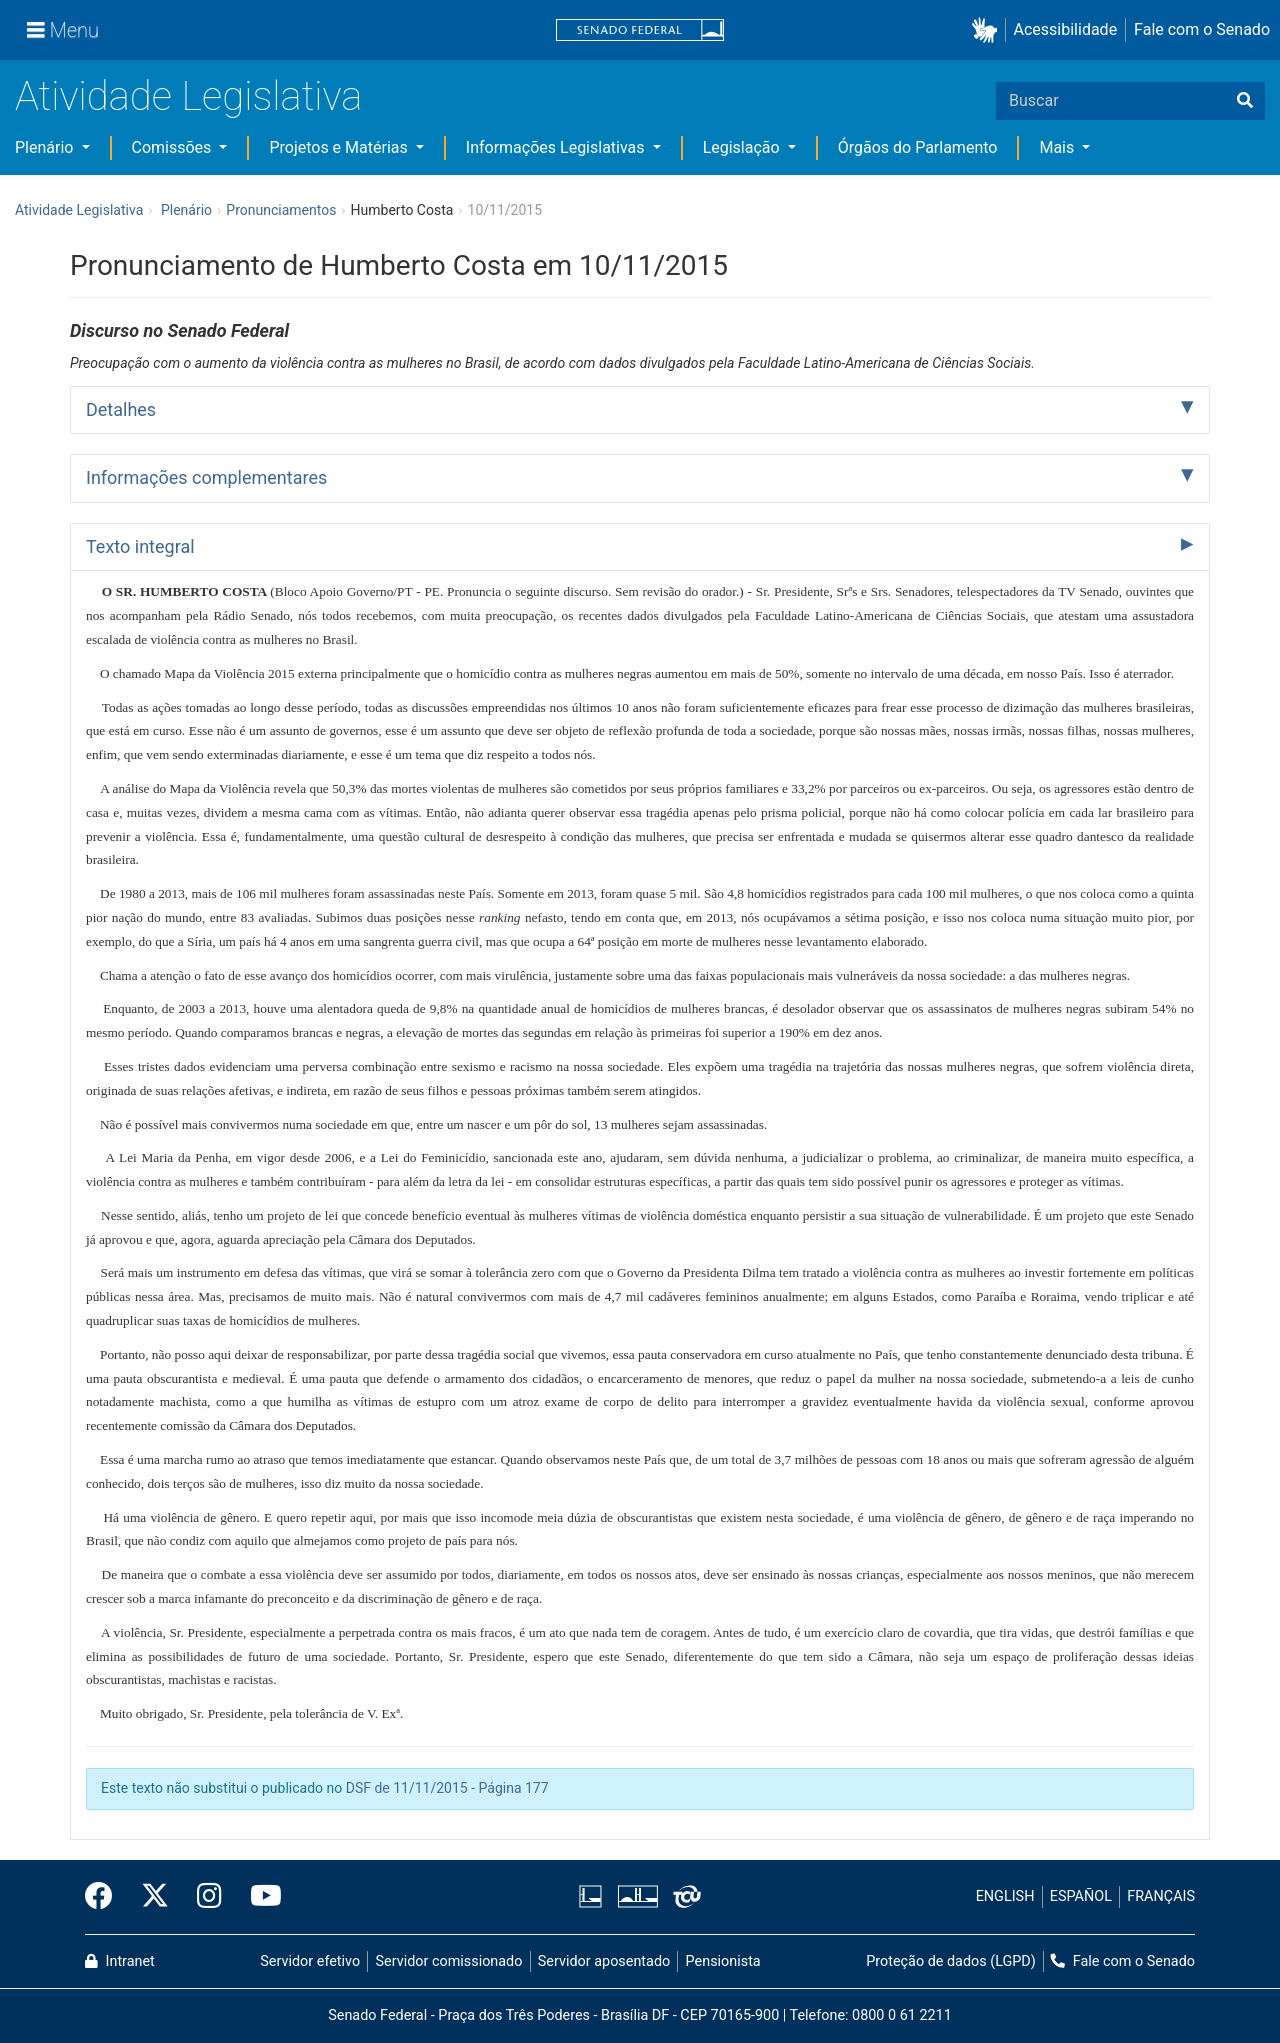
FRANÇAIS (1161, 1896)
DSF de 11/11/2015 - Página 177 (447, 1788)
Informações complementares (206, 477)
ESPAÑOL (1081, 1896)
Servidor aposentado (604, 1961)
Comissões (174, 147)
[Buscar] (1245, 101)
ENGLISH (1005, 1896)
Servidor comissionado (449, 1961)
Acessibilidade (1066, 29)
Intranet (120, 1961)
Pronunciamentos (281, 210)
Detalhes (121, 409)
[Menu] (63, 30)
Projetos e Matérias (340, 147)
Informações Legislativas (557, 147)
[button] (988, 30)
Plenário (46, 147)
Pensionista (723, 1961)
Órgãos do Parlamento (918, 147)
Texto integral (140, 546)
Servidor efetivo (310, 1961)
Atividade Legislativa (188, 96)
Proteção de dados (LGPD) (951, 1961)
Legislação (743, 147)
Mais (1058, 147)
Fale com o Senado (1202, 29)
